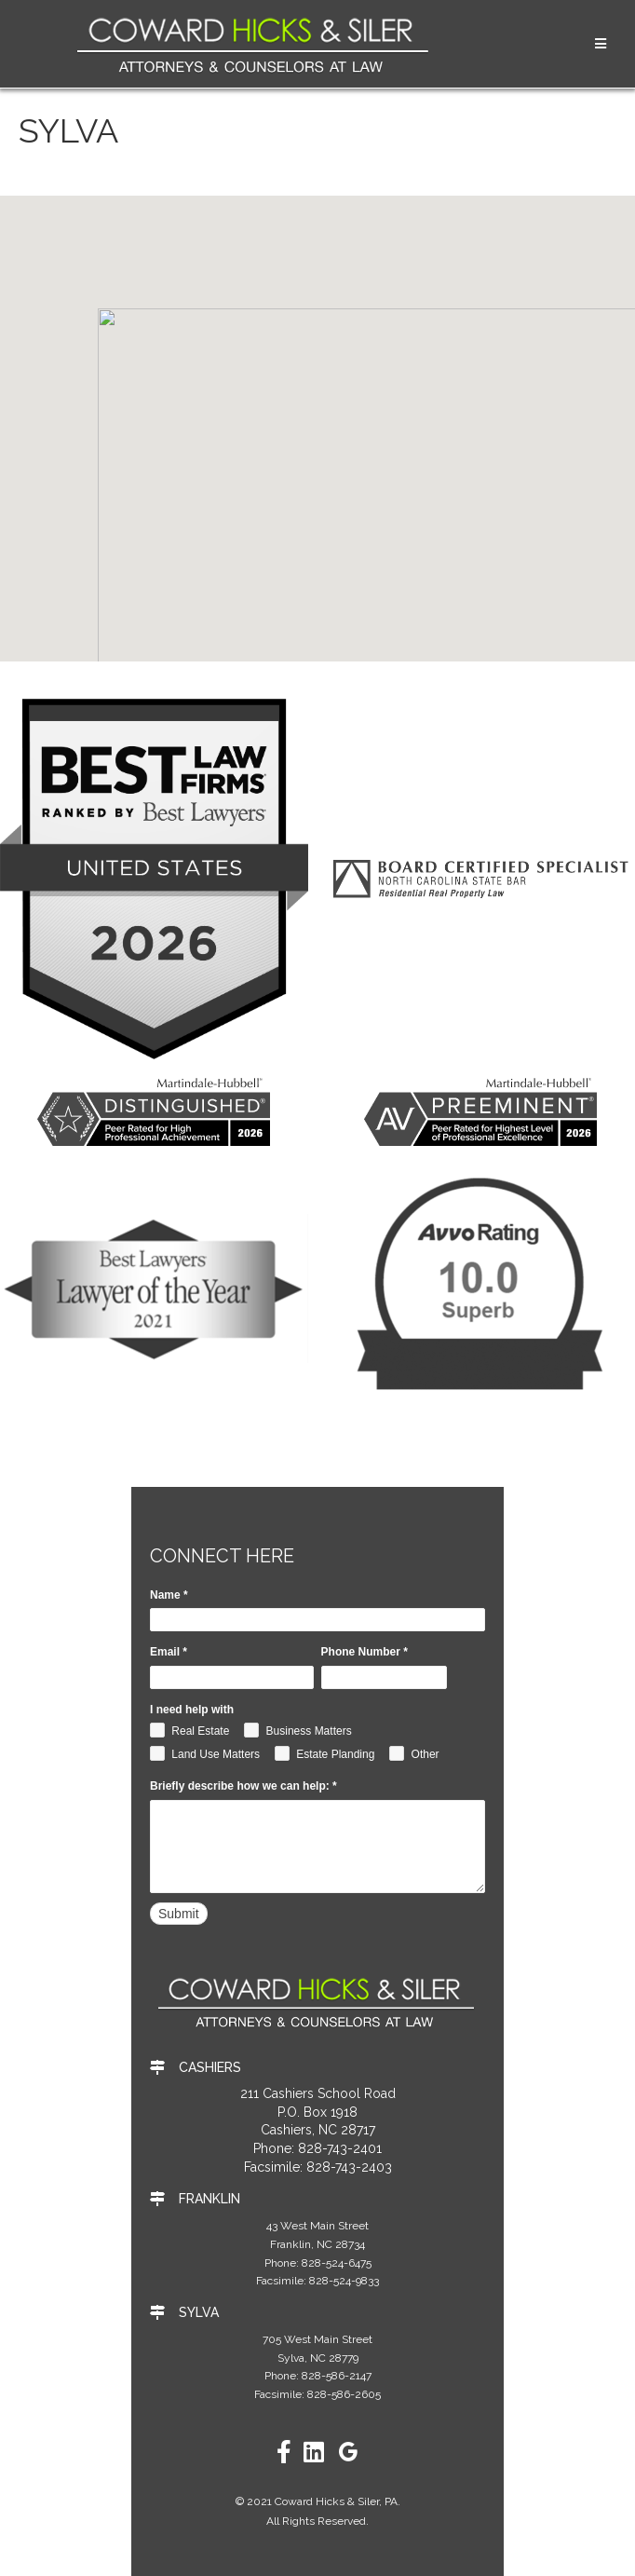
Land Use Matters (205, 1753)
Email (168, 1651)
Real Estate (189, 1730)
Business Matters (297, 1730)
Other (414, 1753)
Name (169, 1594)
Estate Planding (324, 1753)
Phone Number (364, 1651)
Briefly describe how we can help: (243, 1785)
